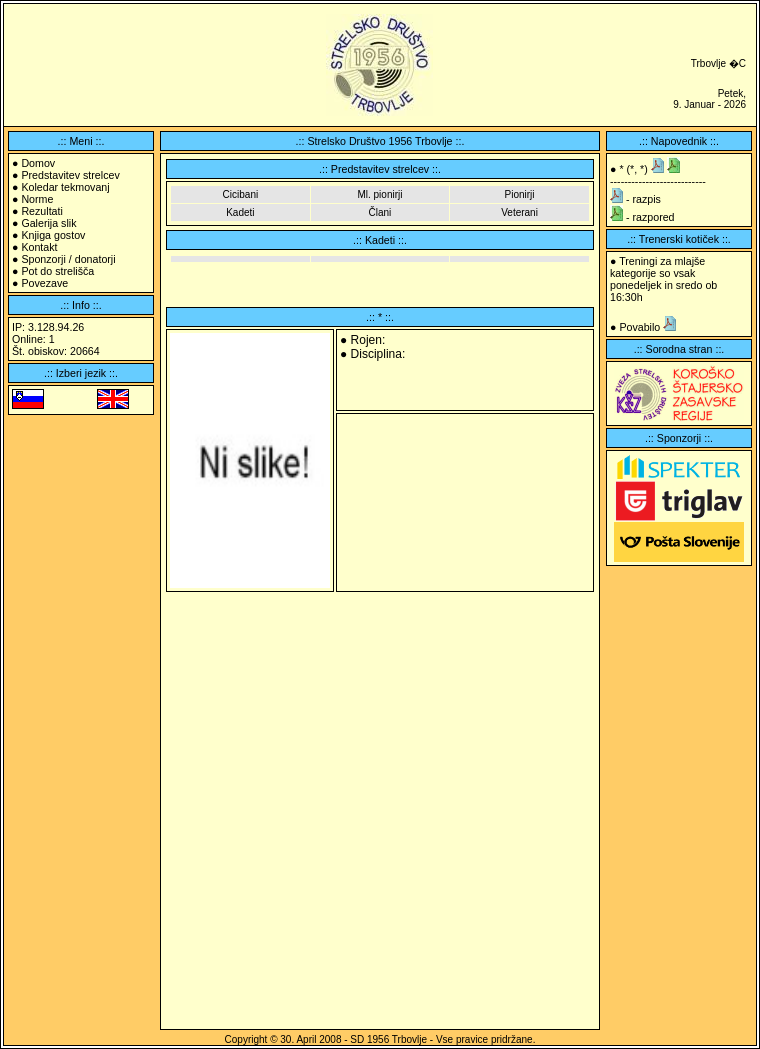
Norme (37, 199)
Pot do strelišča (57, 271)
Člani (380, 212)
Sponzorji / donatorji (68, 259)
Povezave (44, 283)
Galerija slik (48, 223)
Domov (38, 163)
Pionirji (520, 194)
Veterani (519, 212)
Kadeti (240, 212)
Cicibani (241, 194)
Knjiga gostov (53, 235)
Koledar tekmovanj (65, 187)
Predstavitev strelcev (70, 175)
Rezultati (41, 211)
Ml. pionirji (379, 194)
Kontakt (39, 247)
